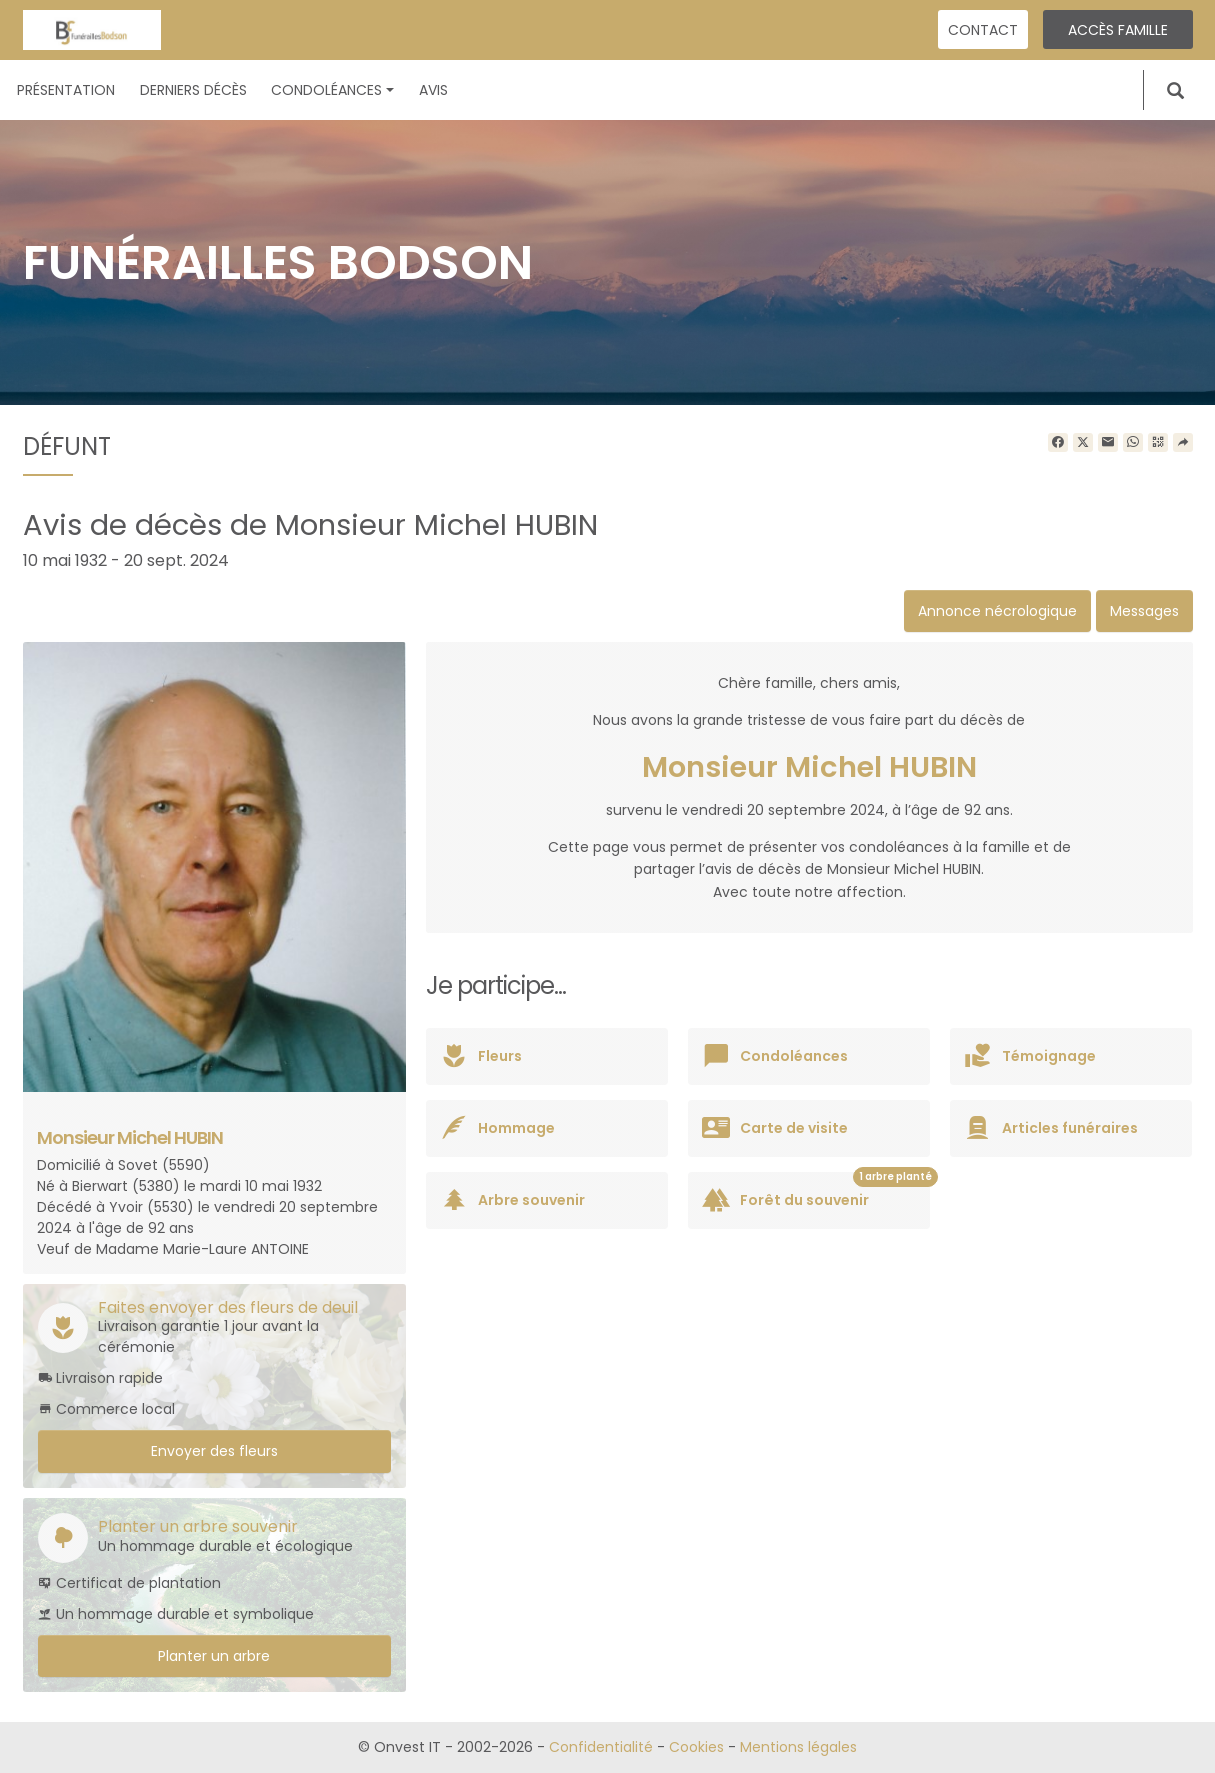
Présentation (66, 90)
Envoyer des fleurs (214, 1451)
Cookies (696, 1747)
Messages (1144, 611)
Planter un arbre (214, 1656)
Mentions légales (798, 1747)
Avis (433, 90)
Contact (983, 30)
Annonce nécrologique (997, 611)
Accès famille (1118, 30)
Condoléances (332, 90)
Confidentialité (601, 1747)
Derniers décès (193, 90)
